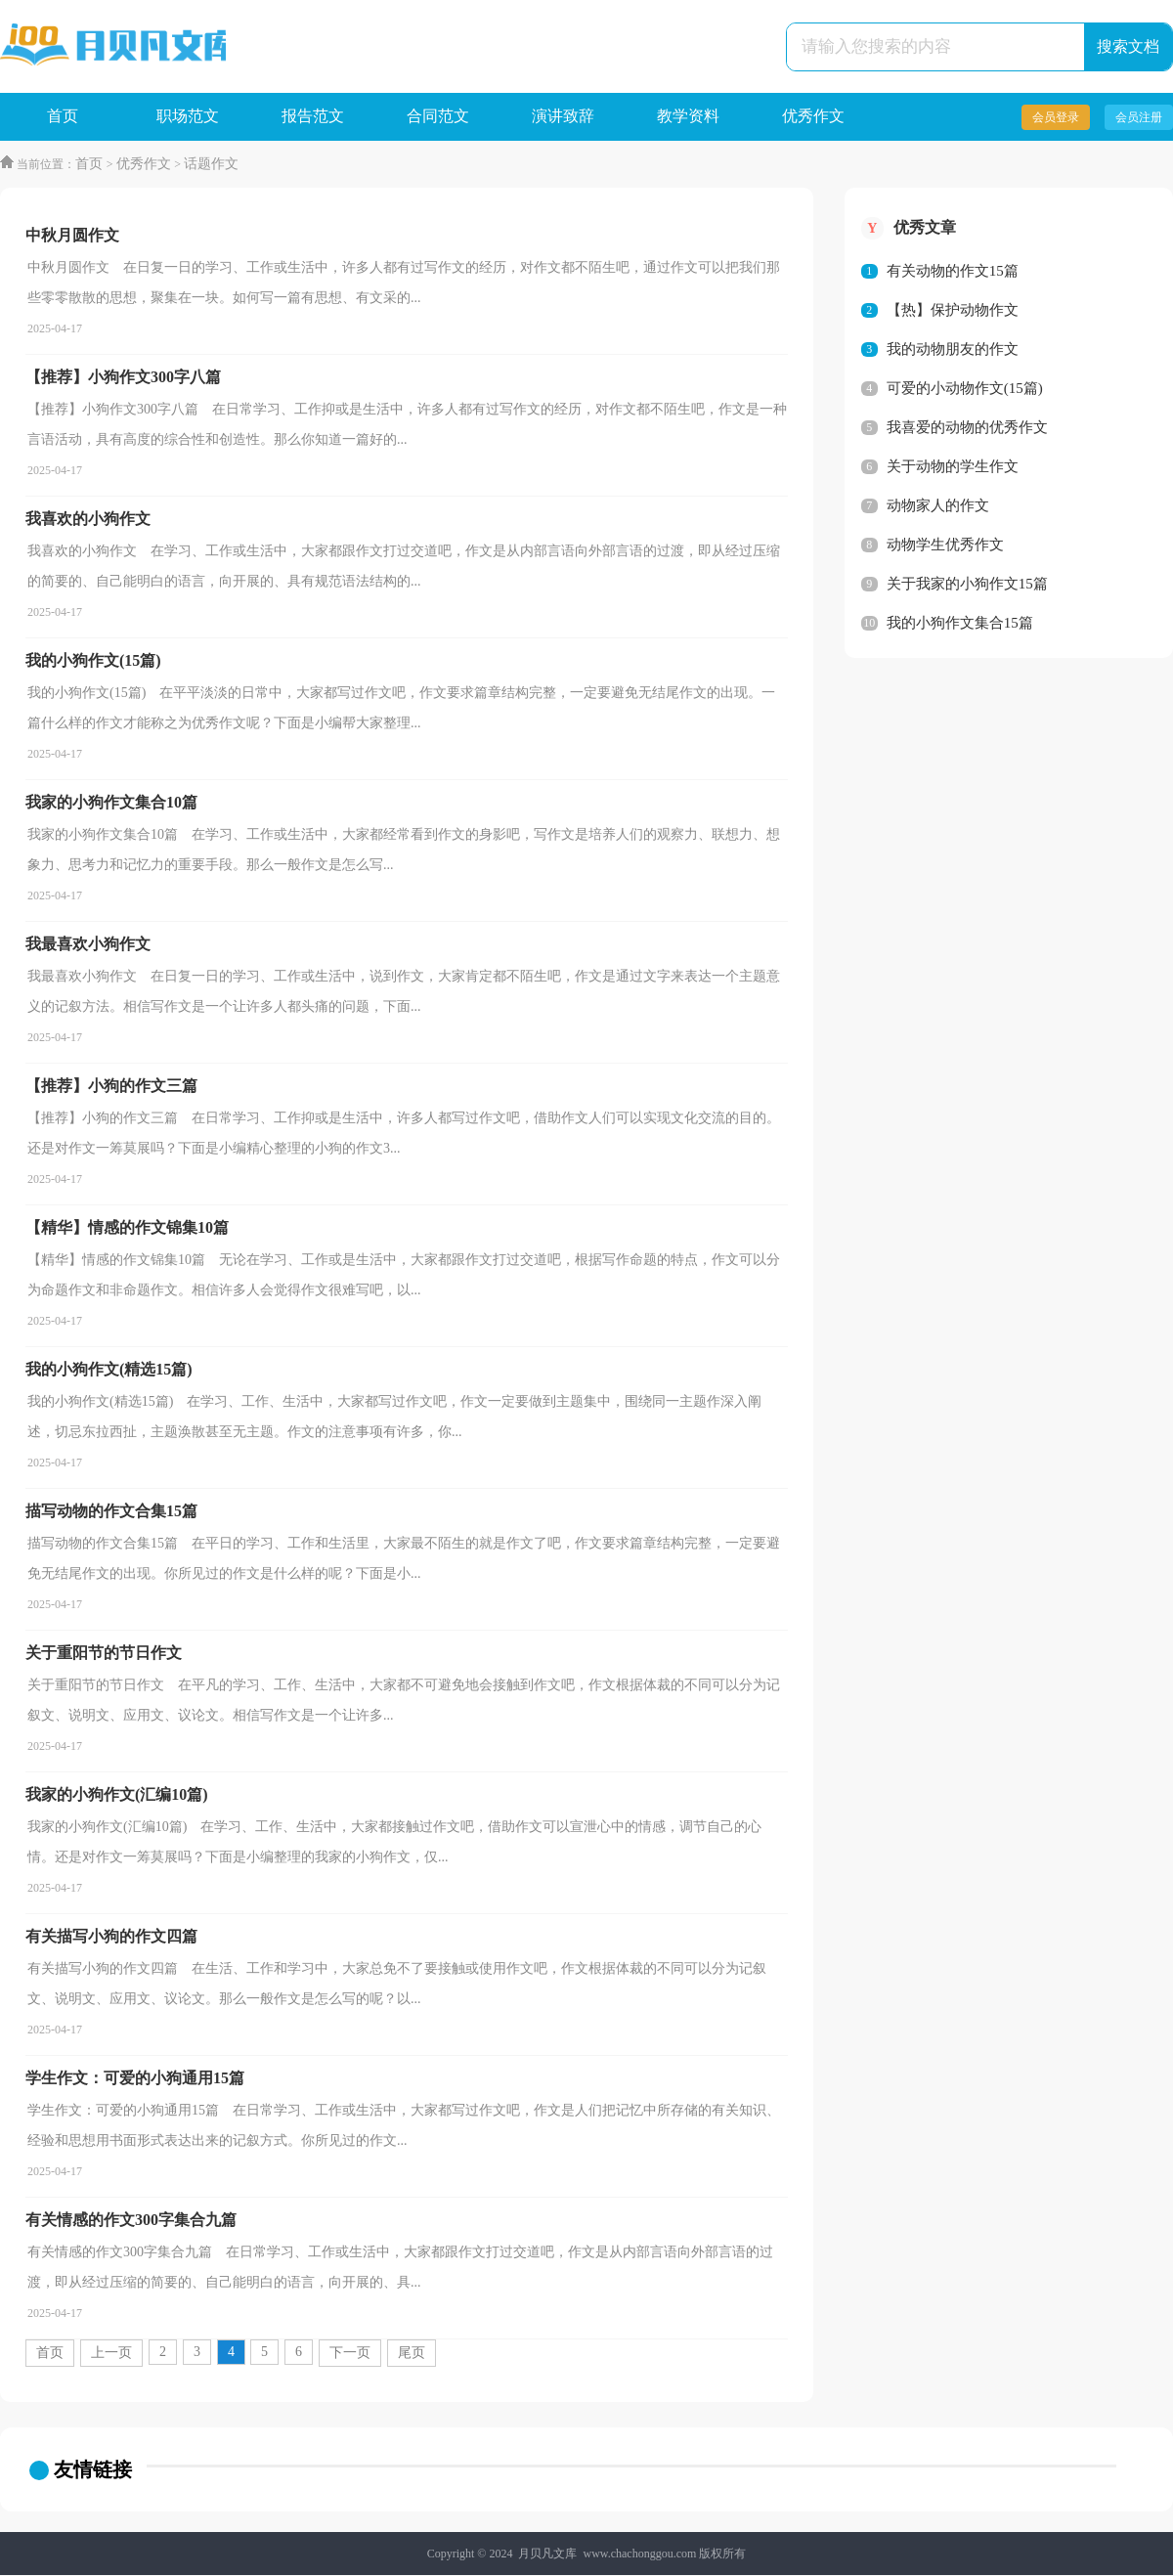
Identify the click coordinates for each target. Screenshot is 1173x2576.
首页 (62, 117)
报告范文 (313, 117)
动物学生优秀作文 (945, 545)
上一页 (111, 2353)
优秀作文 (813, 117)
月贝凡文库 (547, 2554)
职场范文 (187, 117)
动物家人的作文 (938, 506)
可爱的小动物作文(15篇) (965, 389)
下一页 (349, 2353)
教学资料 (688, 117)
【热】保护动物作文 (953, 311)
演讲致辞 (563, 117)
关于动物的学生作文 (953, 467)
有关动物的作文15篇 (953, 272)
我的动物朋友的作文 (953, 350)
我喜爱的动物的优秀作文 (967, 428)
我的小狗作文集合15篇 (960, 624)
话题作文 (210, 164)
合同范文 (438, 117)
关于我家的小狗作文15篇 (967, 584)
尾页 (411, 2353)
